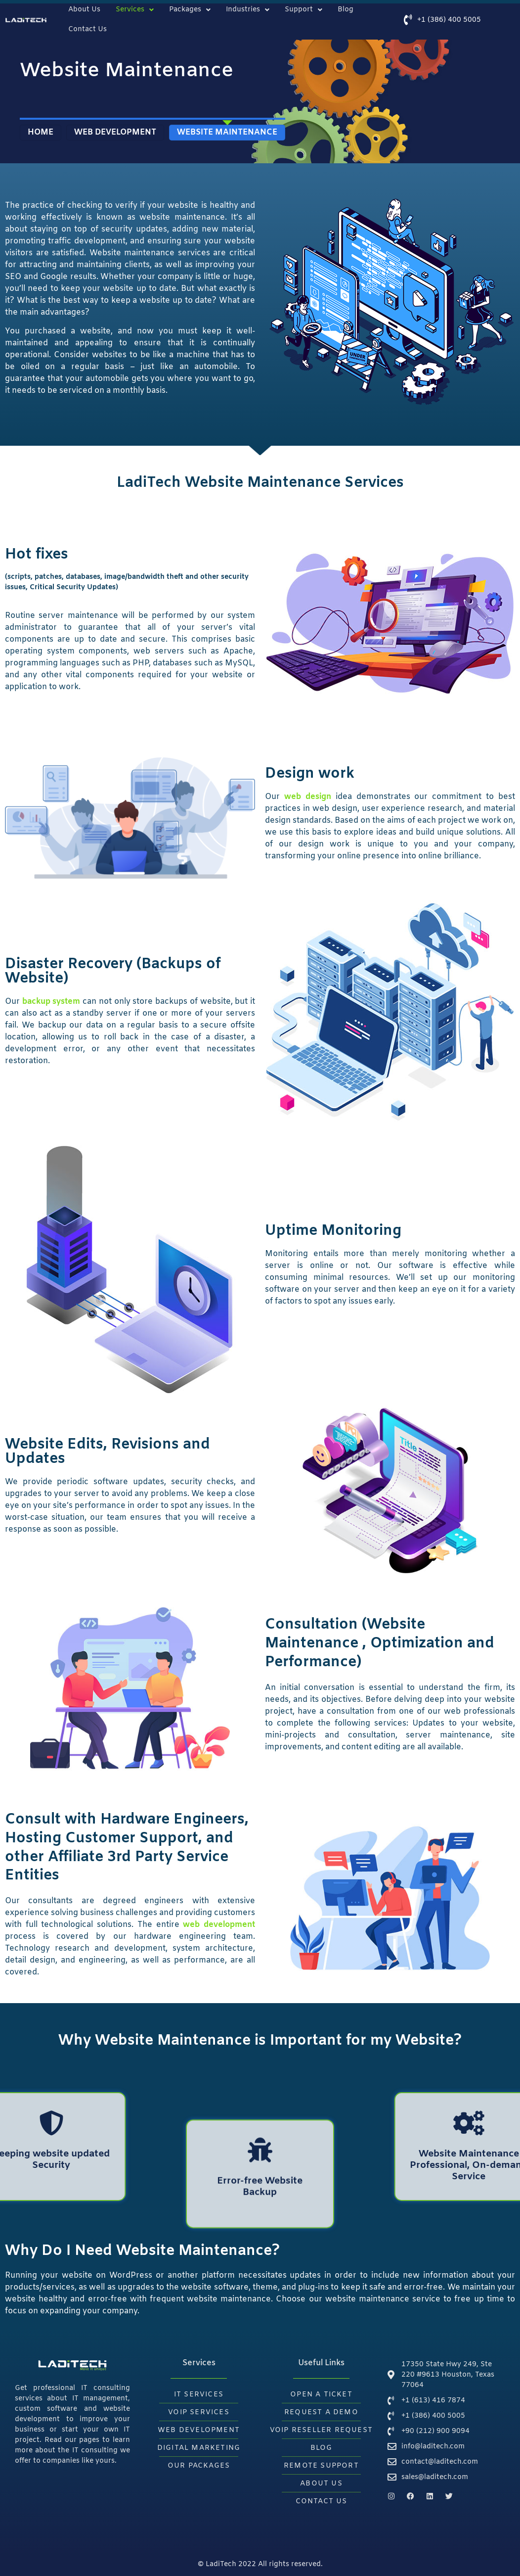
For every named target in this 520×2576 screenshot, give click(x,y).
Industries (247, 9)
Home (40, 132)
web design (307, 797)
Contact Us (87, 29)
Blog (345, 9)
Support (303, 9)
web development (219, 1925)
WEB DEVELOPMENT (115, 132)
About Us (84, 9)
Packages (190, 9)
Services (135, 9)
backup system (51, 1001)
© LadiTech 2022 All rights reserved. (260, 2564)
